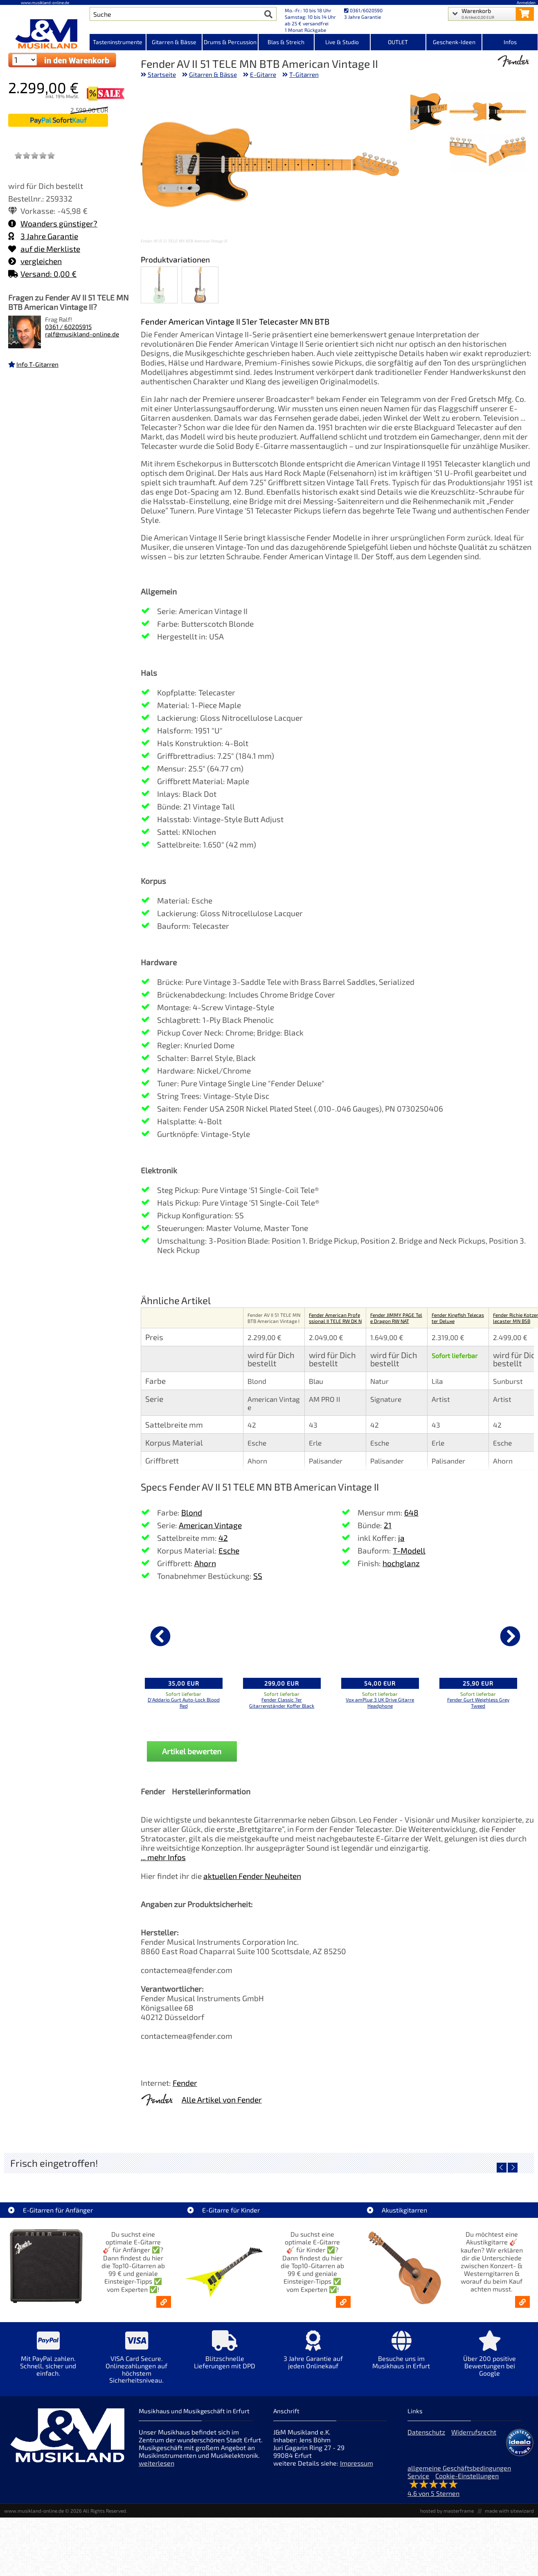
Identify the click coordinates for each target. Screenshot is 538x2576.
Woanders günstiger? (52, 223)
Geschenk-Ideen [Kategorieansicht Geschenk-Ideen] (454, 41)
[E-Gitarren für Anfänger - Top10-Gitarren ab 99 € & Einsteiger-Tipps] (163, 2302)
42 (223, 1537)
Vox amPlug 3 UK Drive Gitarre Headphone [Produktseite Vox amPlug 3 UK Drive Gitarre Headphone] (380, 1703)
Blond (191, 1512)
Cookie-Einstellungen (467, 2476)
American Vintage (210, 1525)
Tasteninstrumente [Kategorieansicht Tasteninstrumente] (117, 41)
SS (257, 1576)
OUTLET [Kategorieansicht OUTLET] (398, 41)
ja (401, 1537)
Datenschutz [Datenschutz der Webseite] (426, 2432)
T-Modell (409, 1550)
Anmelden (526, 2)
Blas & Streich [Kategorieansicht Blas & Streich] (286, 41)
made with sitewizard (509, 2510)
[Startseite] (45, 34)
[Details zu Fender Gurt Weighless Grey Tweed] (478, 1635)
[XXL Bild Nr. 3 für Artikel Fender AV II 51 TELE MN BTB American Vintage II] (428, 112)
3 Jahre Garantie (43, 236)
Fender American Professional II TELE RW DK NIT (335, 1321)
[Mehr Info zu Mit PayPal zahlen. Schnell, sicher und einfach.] (48, 2359)
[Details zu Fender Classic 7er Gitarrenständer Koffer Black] (282, 1635)
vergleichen (35, 261)
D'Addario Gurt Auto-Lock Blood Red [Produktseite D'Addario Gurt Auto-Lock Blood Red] (184, 1703)
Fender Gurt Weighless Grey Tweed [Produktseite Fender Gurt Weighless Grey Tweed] (478, 1703)
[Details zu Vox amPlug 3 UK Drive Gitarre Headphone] (380, 1635)
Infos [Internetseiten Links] (510, 41)
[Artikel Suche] (175, 14)
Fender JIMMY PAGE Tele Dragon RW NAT (396, 1318)
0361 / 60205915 (68, 326)
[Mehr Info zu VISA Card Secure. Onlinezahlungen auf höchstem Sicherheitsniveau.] (137, 2362)
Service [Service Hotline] (418, 2476)
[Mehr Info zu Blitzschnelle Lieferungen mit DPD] (225, 2355)
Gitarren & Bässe (213, 74)
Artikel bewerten (191, 1751)
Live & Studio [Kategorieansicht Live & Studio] (342, 41)
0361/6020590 (363, 10)
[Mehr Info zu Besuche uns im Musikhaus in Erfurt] (401, 2355)
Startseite (162, 74)
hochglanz (401, 1563)
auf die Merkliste (44, 248)
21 (388, 1525)
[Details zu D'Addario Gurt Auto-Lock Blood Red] (184, 1635)
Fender (185, 2082)
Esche (228, 1550)
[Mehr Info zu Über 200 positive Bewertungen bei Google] (490, 2359)
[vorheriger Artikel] (160, 1636)
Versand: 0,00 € (42, 273)
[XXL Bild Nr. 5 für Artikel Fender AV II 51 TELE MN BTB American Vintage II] (468, 153)
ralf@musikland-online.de (82, 334)
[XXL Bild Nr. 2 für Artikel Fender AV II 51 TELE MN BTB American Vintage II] (468, 112)
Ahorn (205, 1563)
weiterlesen (156, 2463)
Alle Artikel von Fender (222, 2099)
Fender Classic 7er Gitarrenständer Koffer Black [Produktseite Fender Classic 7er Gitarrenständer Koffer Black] (281, 1703)
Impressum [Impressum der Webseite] (356, 2463)
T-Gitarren (304, 74)
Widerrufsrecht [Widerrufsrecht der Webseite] (473, 2432)
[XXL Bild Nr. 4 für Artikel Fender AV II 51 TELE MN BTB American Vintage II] (507, 153)
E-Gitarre (263, 74)
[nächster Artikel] (510, 1636)
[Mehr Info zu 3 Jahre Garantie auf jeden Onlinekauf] (313, 2355)
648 (411, 1512)
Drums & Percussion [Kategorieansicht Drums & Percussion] (230, 41)
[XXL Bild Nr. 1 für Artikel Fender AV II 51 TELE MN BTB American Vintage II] (507, 112)
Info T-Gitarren (37, 364)
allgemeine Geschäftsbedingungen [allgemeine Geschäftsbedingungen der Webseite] (459, 2468)
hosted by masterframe (447, 2510)
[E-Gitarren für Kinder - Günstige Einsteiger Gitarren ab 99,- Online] (343, 2302)
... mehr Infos (163, 1857)
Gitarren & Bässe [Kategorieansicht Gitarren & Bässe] (174, 41)
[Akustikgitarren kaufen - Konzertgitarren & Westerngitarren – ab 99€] (522, 2302)
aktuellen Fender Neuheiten (252, 1876)
